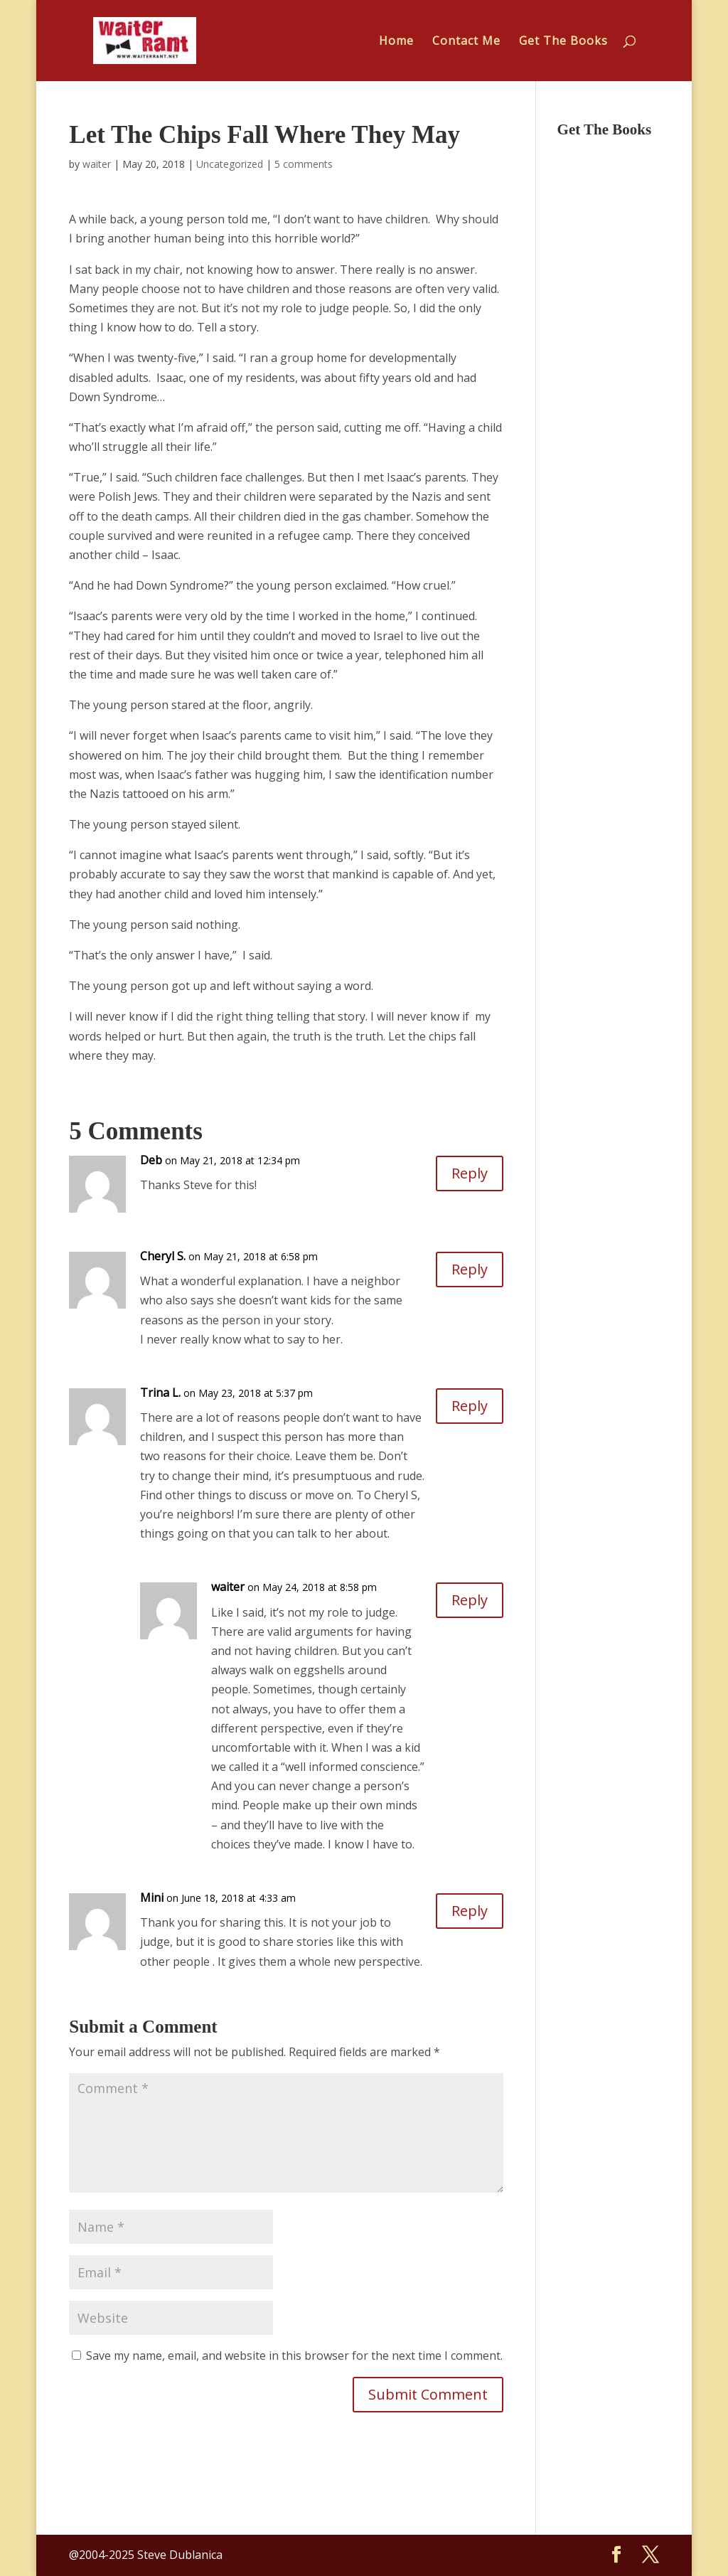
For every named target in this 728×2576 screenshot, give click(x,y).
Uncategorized (229, 164)
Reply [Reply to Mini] (469, 1910)
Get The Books (563, 42)
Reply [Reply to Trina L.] (469, 1405)
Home (396, 42)
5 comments (303, 164)
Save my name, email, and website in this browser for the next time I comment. (294, 2355)
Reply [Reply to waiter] (469, 1599)
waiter (96, 164)
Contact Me (466, 42)
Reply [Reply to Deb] (469, 1173)
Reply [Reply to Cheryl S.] (469, 1269)
